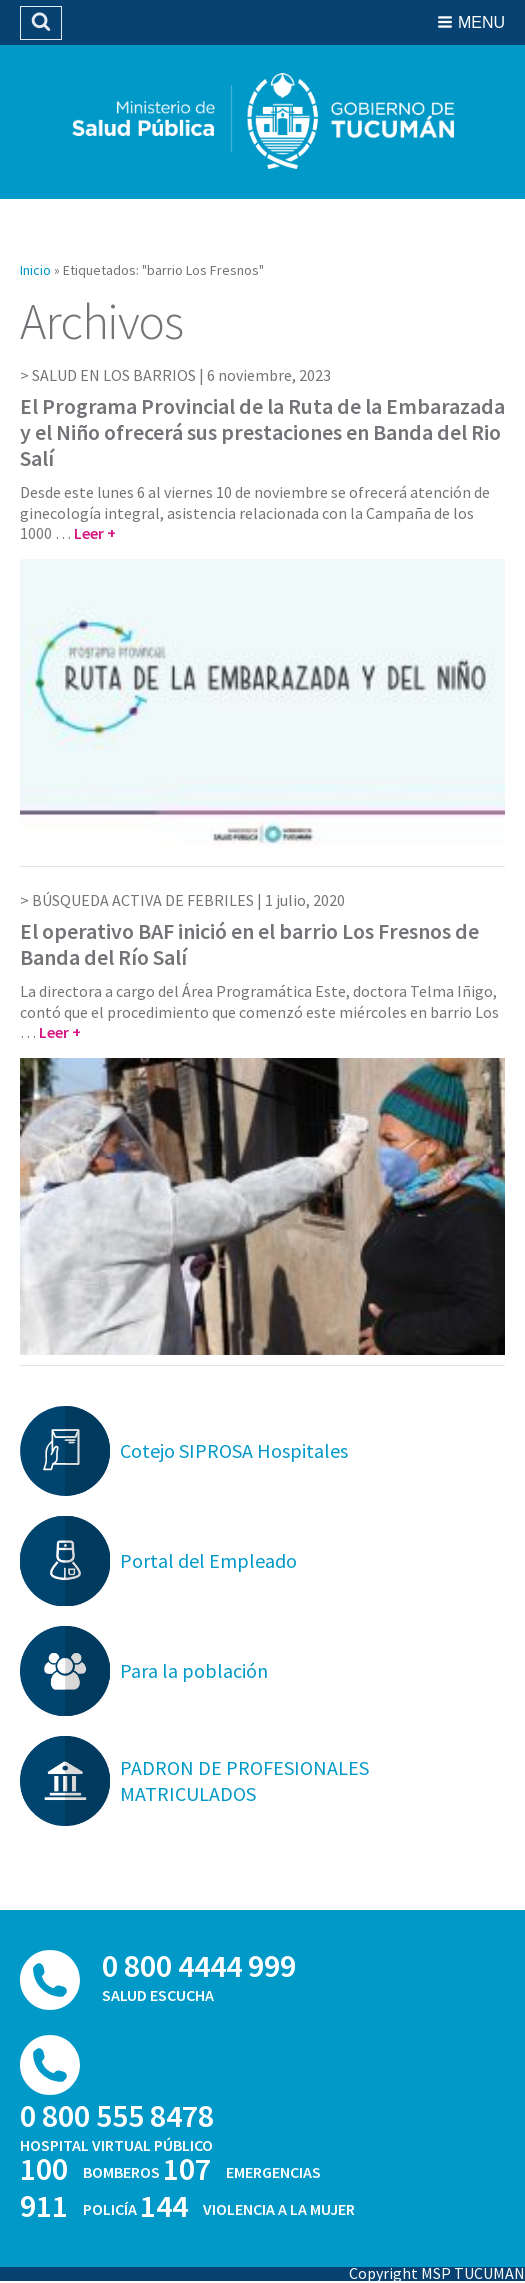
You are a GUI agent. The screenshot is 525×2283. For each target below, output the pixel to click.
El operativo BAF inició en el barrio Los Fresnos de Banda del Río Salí (249, 944)
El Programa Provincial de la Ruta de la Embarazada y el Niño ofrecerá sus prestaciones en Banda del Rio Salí (262, 432)
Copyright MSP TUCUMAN (437, 2273)
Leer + (95, 533)
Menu (481, 22)
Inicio (35, 270)
